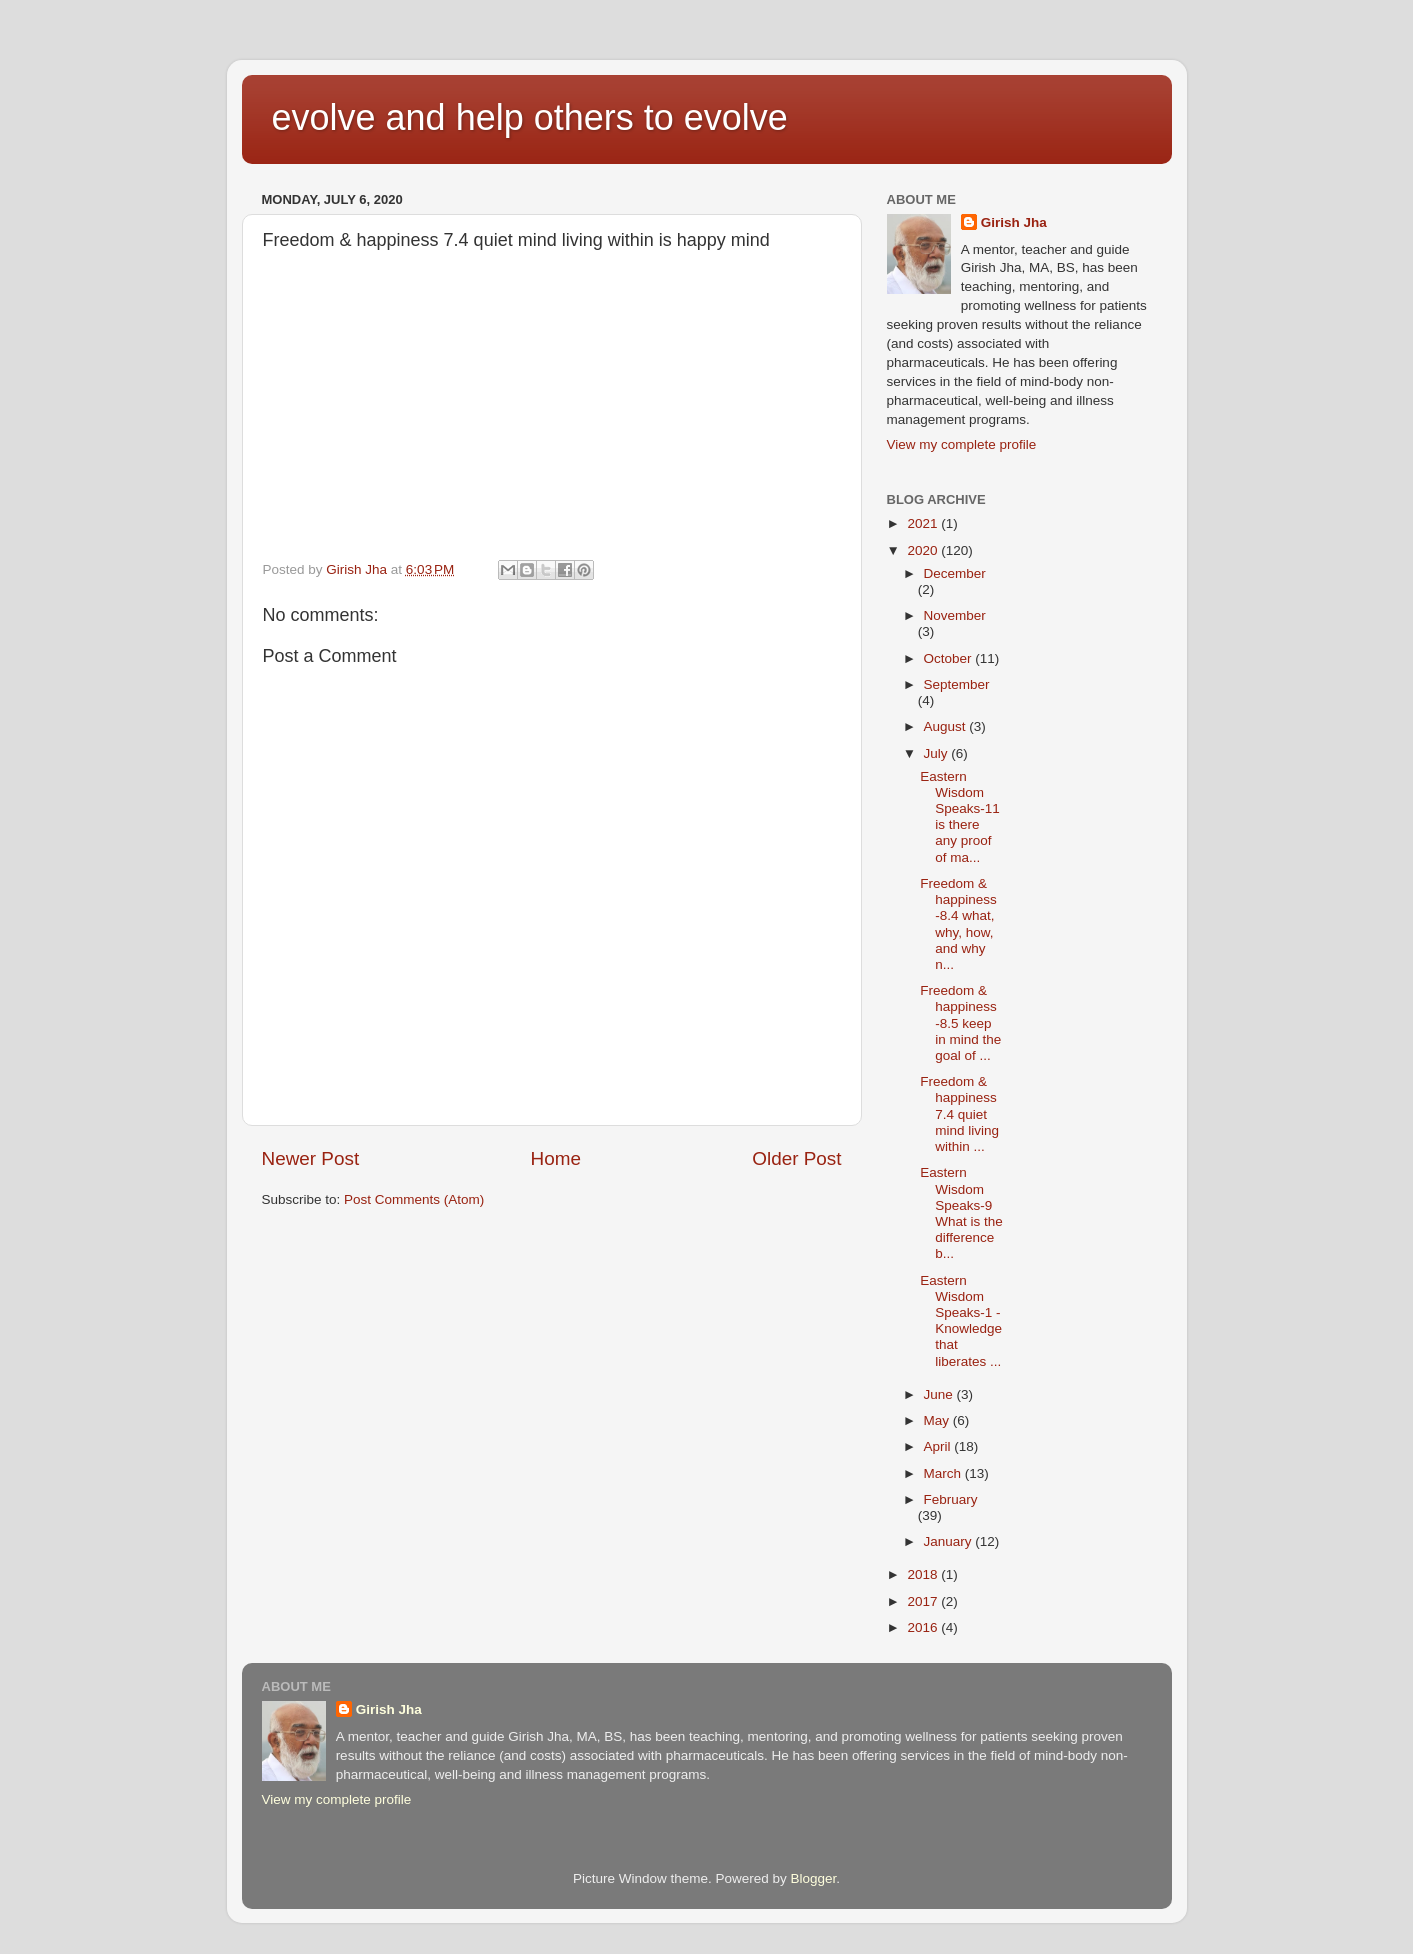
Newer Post (311, 1158)
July (938, 753)
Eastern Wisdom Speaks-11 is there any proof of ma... (960, 817)
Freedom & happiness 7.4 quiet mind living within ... (959, 1114)
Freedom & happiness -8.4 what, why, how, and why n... (958, 924)
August (947, 726)
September (957, 684)
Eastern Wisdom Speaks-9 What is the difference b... (961, 1213)
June (940, 1394)
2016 (924, 1627)
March (944, 1473)
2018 (924, 1574)
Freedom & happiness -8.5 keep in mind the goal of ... (960, 1023)
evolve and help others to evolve (530, 117)
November (955, 615)
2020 (924, 550)
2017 (924, 1601)
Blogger (814, 1878)
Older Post (796, 1158)
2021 (924, 523)
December (955, 573)
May (938, 1420)
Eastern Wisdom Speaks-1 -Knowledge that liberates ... (961, 1321)
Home (556, 1158)
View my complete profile (962, 444)
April (939, 1446)
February (951, 1499)
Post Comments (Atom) (414, 1199)
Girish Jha (1014, 222)
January (950, 1541)
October (950, 658)
